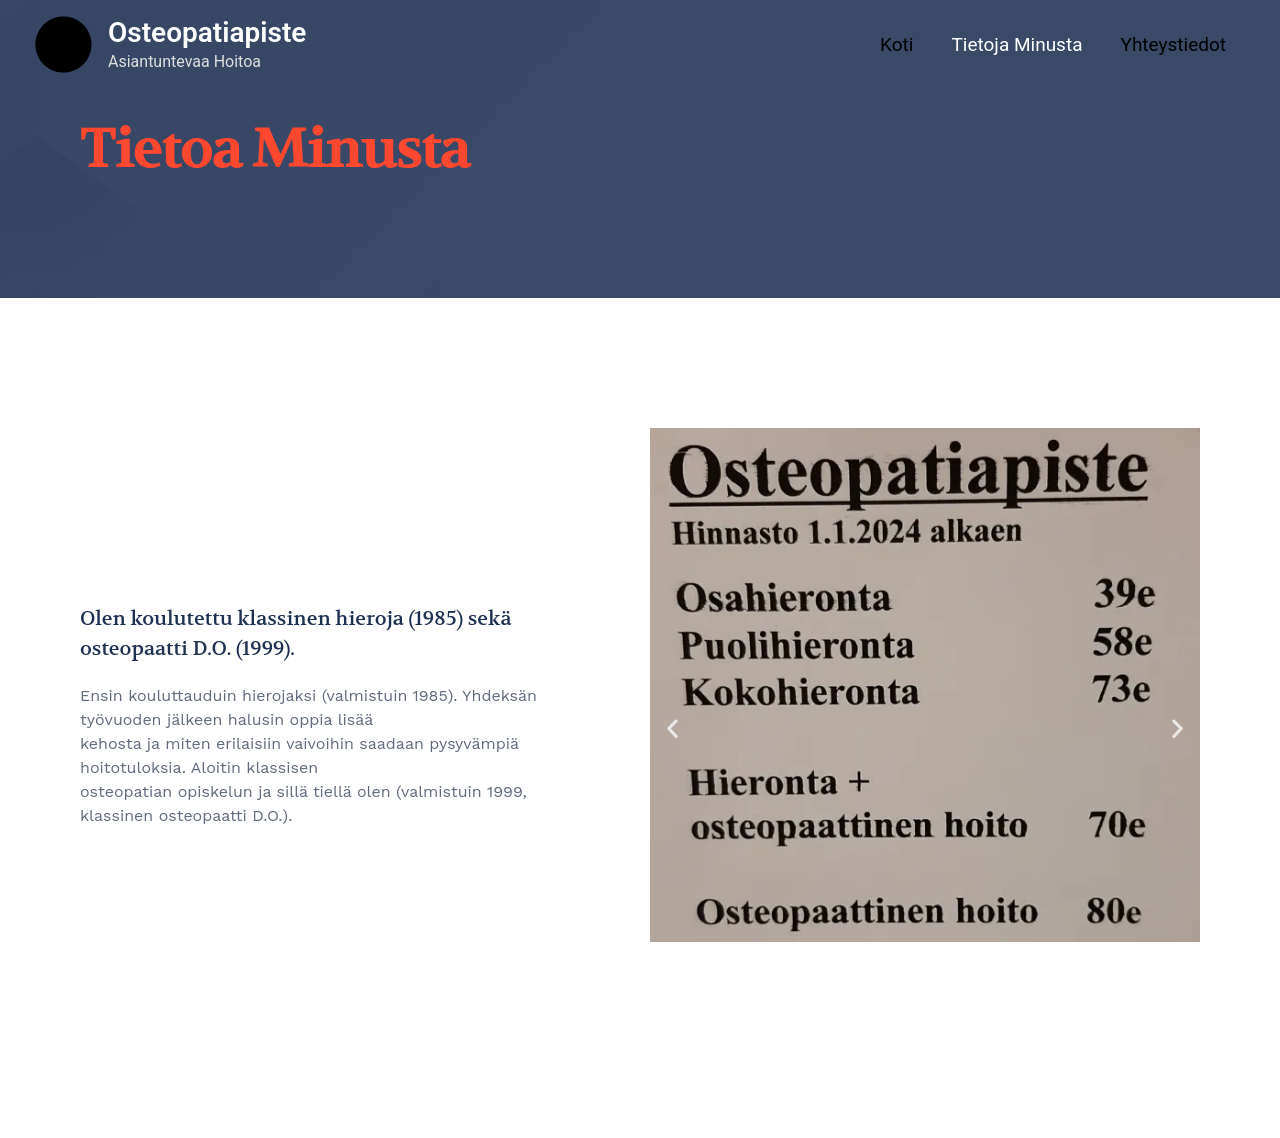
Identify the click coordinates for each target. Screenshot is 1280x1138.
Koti (896, 44)
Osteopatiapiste (207, 32)
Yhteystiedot (1173, 44)
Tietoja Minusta (1016, 44)
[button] (672, 728)
